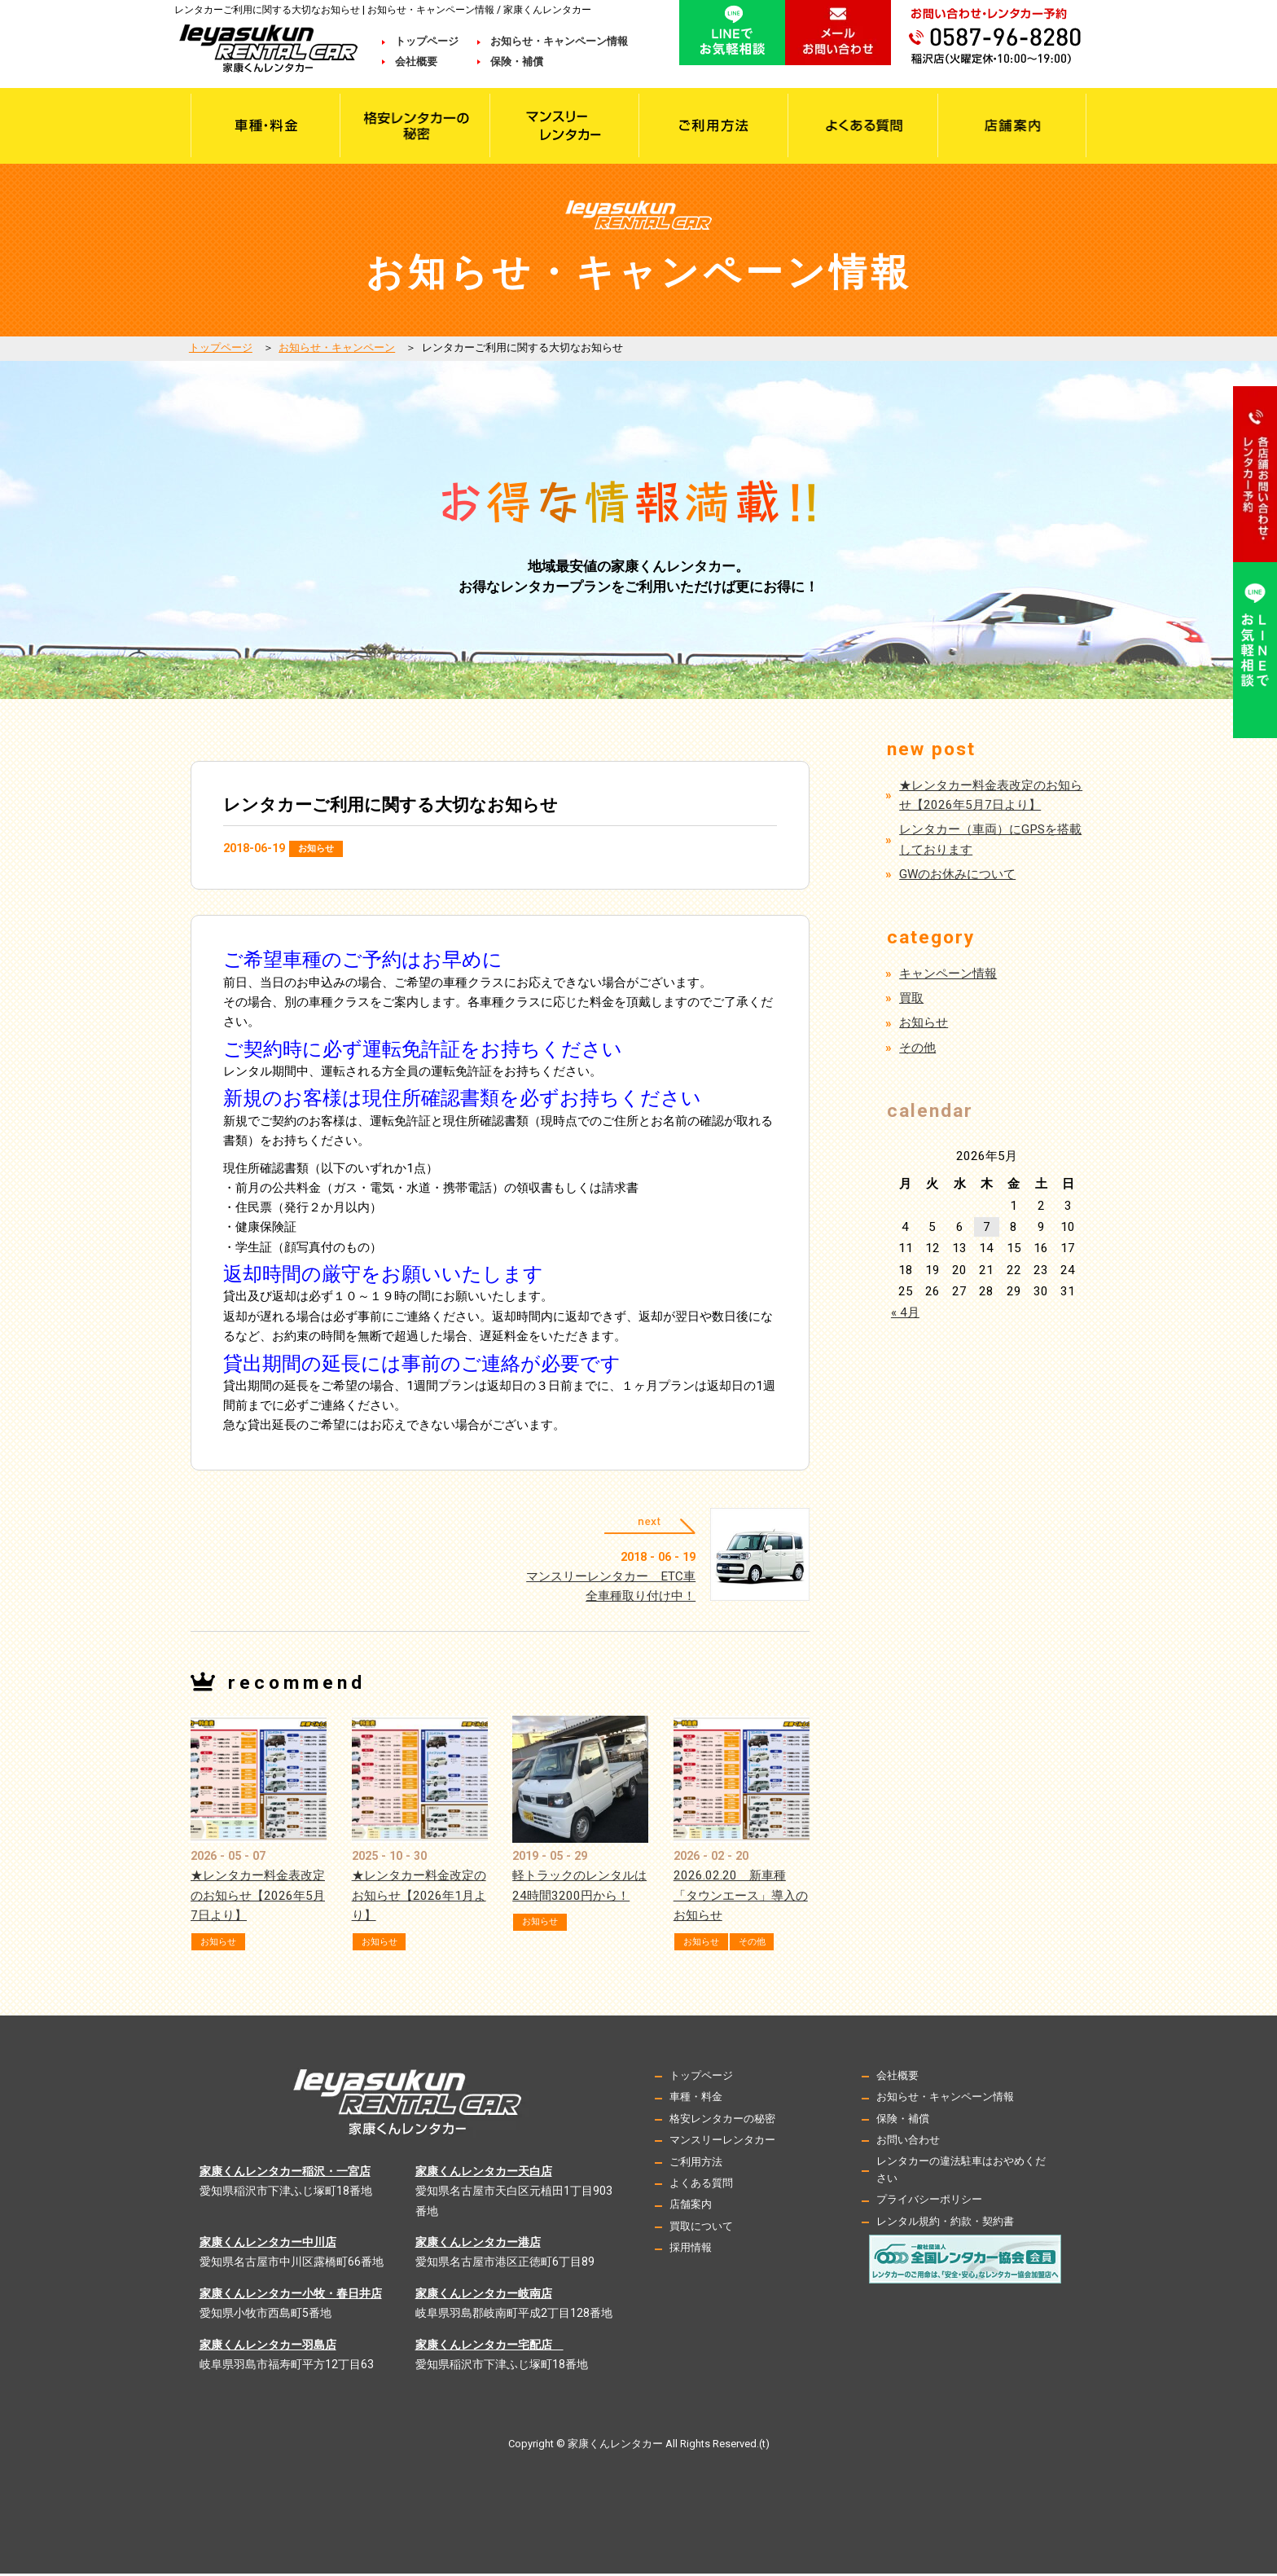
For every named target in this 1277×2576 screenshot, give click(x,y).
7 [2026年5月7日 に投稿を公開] (986, 1227)
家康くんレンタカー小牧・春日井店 (291, 2295)
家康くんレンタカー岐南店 (483, 2295)
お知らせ (321, 848)
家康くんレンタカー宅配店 (489, 2346)
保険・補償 (516, 61)
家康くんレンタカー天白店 (483, 2173)
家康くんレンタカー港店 (478, 2244)
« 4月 (905, 1312)
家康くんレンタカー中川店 (268, 2244)
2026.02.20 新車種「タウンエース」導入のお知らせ (741, 1897)
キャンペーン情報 (948, 973)
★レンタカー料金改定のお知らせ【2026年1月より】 (419, 1897)
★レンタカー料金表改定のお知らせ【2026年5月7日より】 (258, 1897)
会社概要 (427, 61)
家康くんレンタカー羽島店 (268, 2346)
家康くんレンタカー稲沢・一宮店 (285, 2173)
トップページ (427, 41)
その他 (766, 1944)
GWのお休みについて (957, 874)
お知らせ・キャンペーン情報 (559, 41)
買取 (911, 998)
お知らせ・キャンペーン (337, 347)
